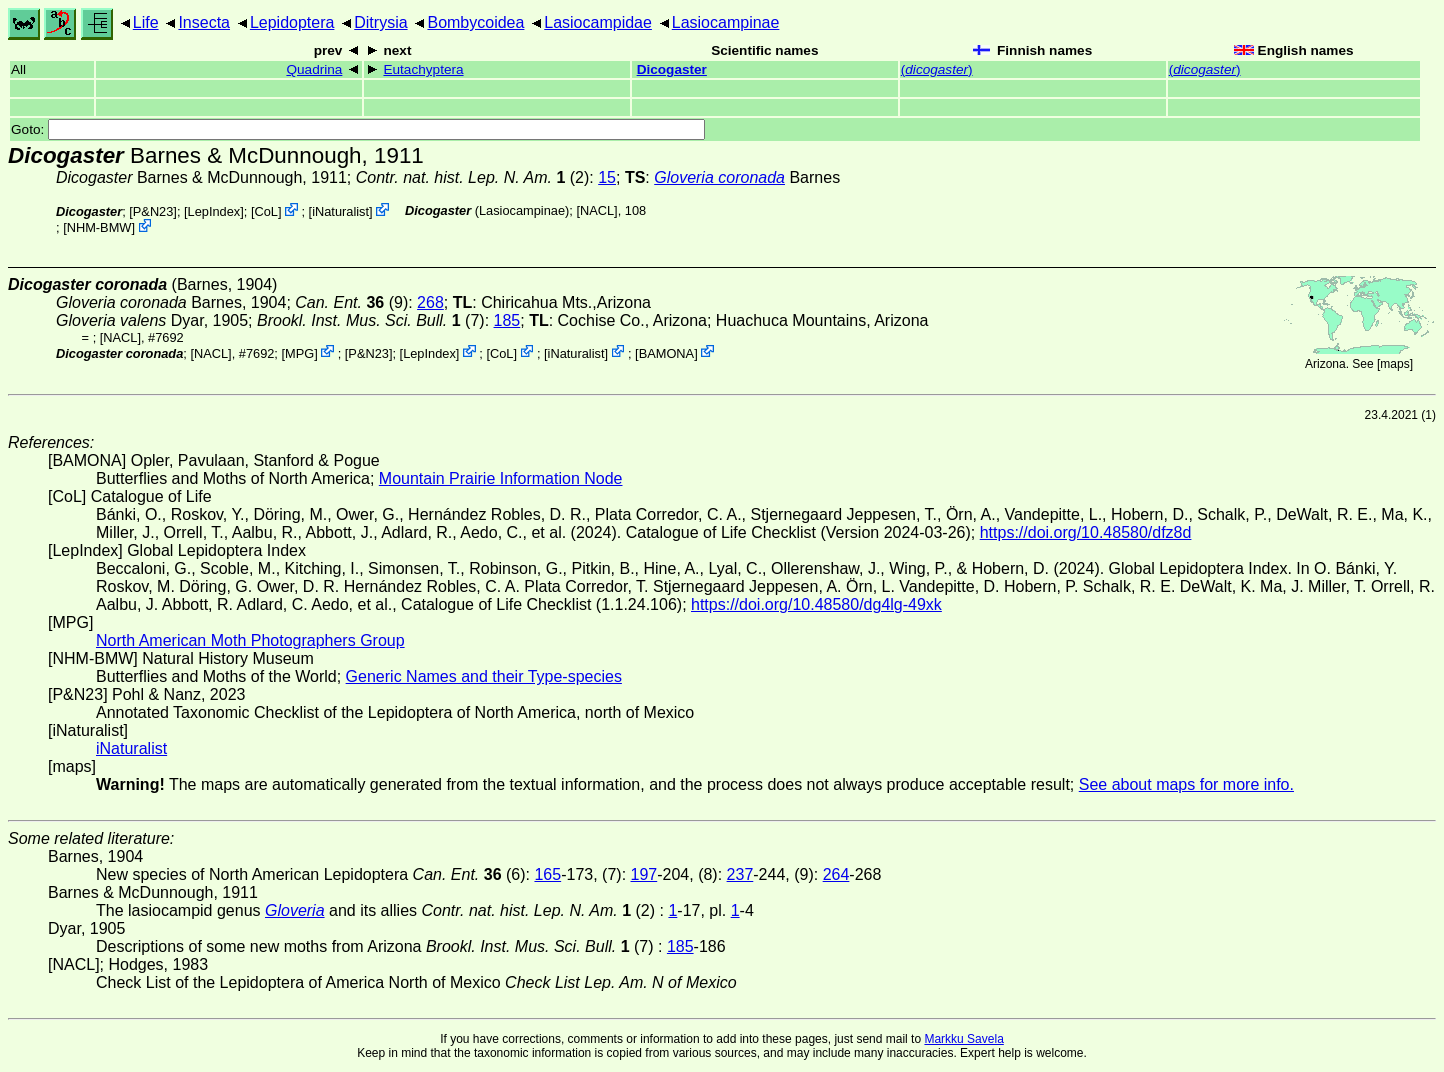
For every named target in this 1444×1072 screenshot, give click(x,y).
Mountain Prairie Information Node (501, 478)
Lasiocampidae (598, 22)
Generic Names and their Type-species (484, 676)
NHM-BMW (99, 227)
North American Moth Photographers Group (250, 640)
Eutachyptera (423, 69)
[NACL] (596, 210)
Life (146, 22)
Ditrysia (380, 22)
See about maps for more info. (1186, 784)
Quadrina (314, 69)
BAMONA (666, 352)
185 (507, 320)
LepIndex (214, 211)
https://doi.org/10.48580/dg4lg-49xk (816, 604)
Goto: (358, 129)
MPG (299, 352)
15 (607, 177)
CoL (265, 211)
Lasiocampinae (726, 22)
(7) (371, 320)
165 (547, 874)
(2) (473, 177)
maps (1394, 364)
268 (430, 302)
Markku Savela (963, 1039)
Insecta (204, 22)
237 (740, 874)
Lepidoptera (292, 22)
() (937, 69)
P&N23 (153, 211)
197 (644, 874)
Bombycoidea (475, 22)
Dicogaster (672, 69)
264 (836, 874)
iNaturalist (340, 211)
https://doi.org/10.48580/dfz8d (1086, 532)
